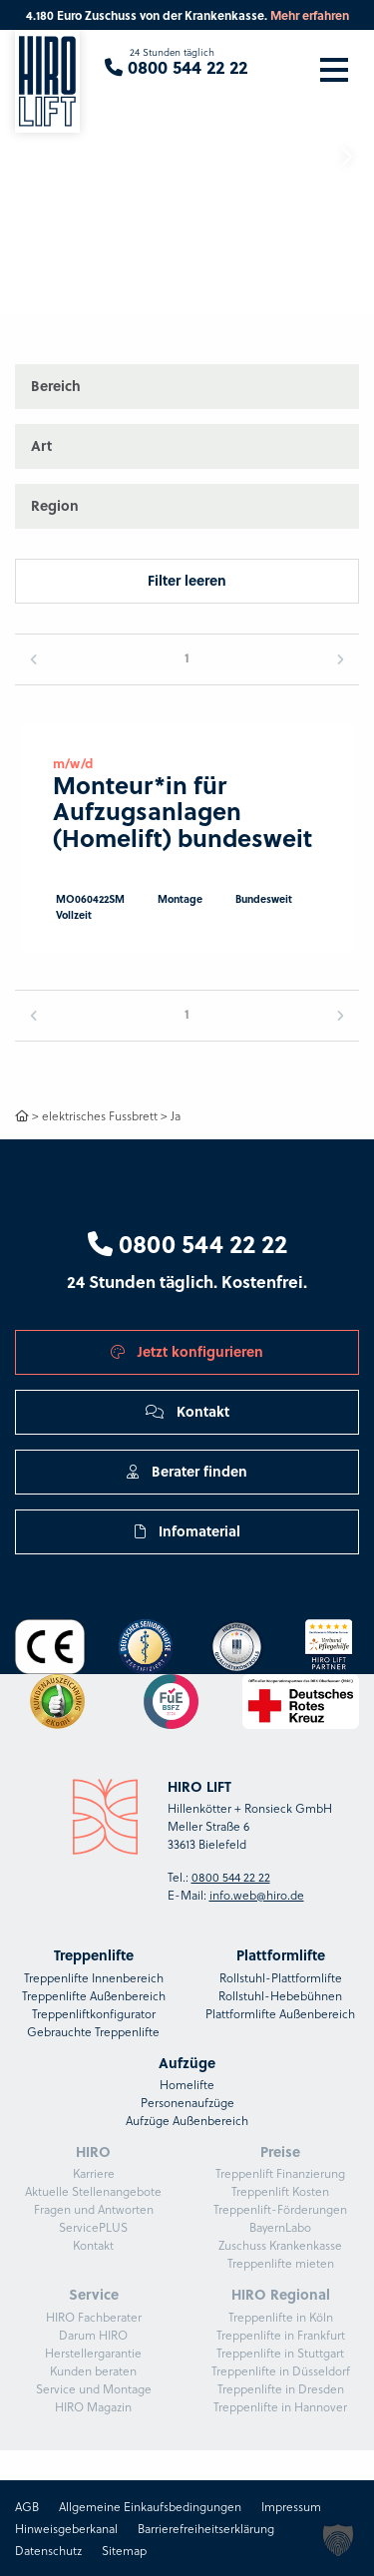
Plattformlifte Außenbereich (280, 2013)
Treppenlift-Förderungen (280, 2209)
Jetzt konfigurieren (187, 1351)
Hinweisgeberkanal (66, 2528)
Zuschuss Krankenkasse (280, 2245)
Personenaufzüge (187, 2102)
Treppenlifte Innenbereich (94, 1977)
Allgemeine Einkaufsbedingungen (150, 2506)
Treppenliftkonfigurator (94, 2013)
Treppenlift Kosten (280, 2191)
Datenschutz (48, 2550)
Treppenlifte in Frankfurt (280, 2335)
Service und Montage (94, 2388)
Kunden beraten (93, 2370)
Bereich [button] (56, 385)
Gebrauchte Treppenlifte (93, 2031)
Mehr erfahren (309, 15)
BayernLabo (280, 2227)
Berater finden (187, 1471)
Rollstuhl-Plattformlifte (280, 1977)
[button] (346, 157)
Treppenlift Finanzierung (280, 2173)
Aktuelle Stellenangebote (93, 2191)
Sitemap (124, 2550)
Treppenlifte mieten (280, 2263)
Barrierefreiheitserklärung (206, 2528)
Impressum (291, 2506)
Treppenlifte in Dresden (280, 2388)
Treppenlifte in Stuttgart (280, 2352)
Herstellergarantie (93, 2352)
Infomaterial (187, 1530)
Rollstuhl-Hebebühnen (280, 1995)
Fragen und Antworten (94, 2209)
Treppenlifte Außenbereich (94, 1995)
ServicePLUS (93, 2227)
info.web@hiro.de (256, 1895)
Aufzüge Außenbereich (187, 2120)
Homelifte (187, 2084)
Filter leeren (187, 580)
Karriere (94, 2173)
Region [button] (55, 505)
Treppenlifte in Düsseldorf (280, 2370)
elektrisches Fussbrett (100, 1115)
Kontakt (187, 1411)
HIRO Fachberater (94, 2317)
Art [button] (41, 445)
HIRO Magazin (93, 2406)
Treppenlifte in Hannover (280, 2406)
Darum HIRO (93, 2335)
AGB (27, 2506)
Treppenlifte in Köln (280, 2317)
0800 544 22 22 (187, 1242)
